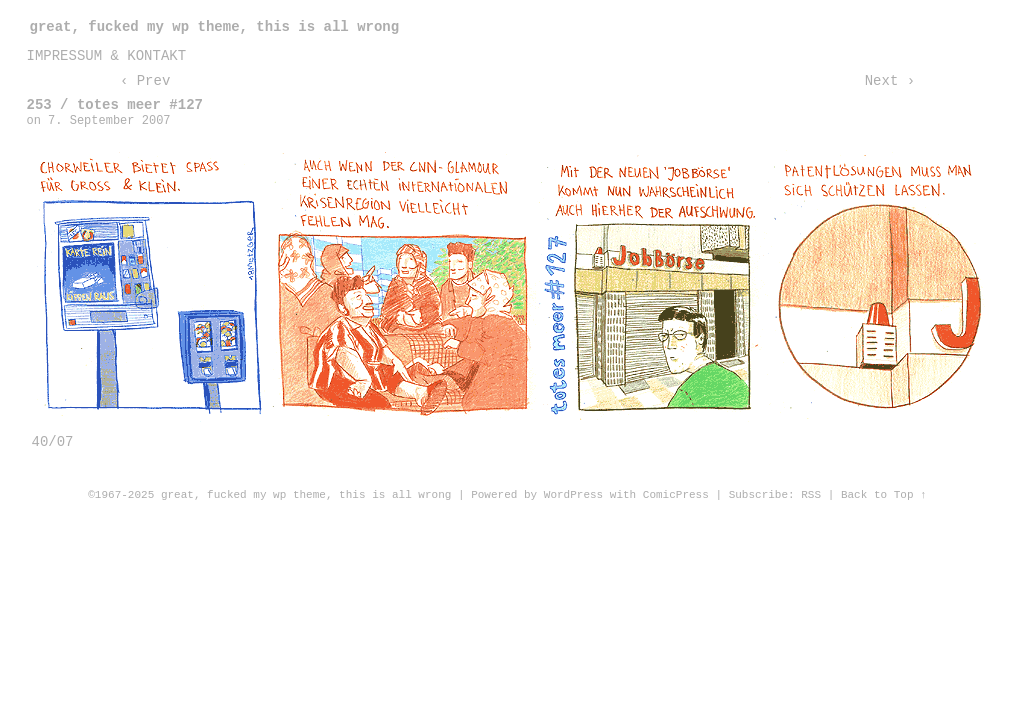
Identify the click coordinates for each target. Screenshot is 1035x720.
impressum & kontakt (107, 56)
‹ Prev (145, 81)
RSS (811, 495)
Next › (890, 81)
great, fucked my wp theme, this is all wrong (215, 27)
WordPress (573, 495)
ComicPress (676, 495)
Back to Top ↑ (884, 495)
